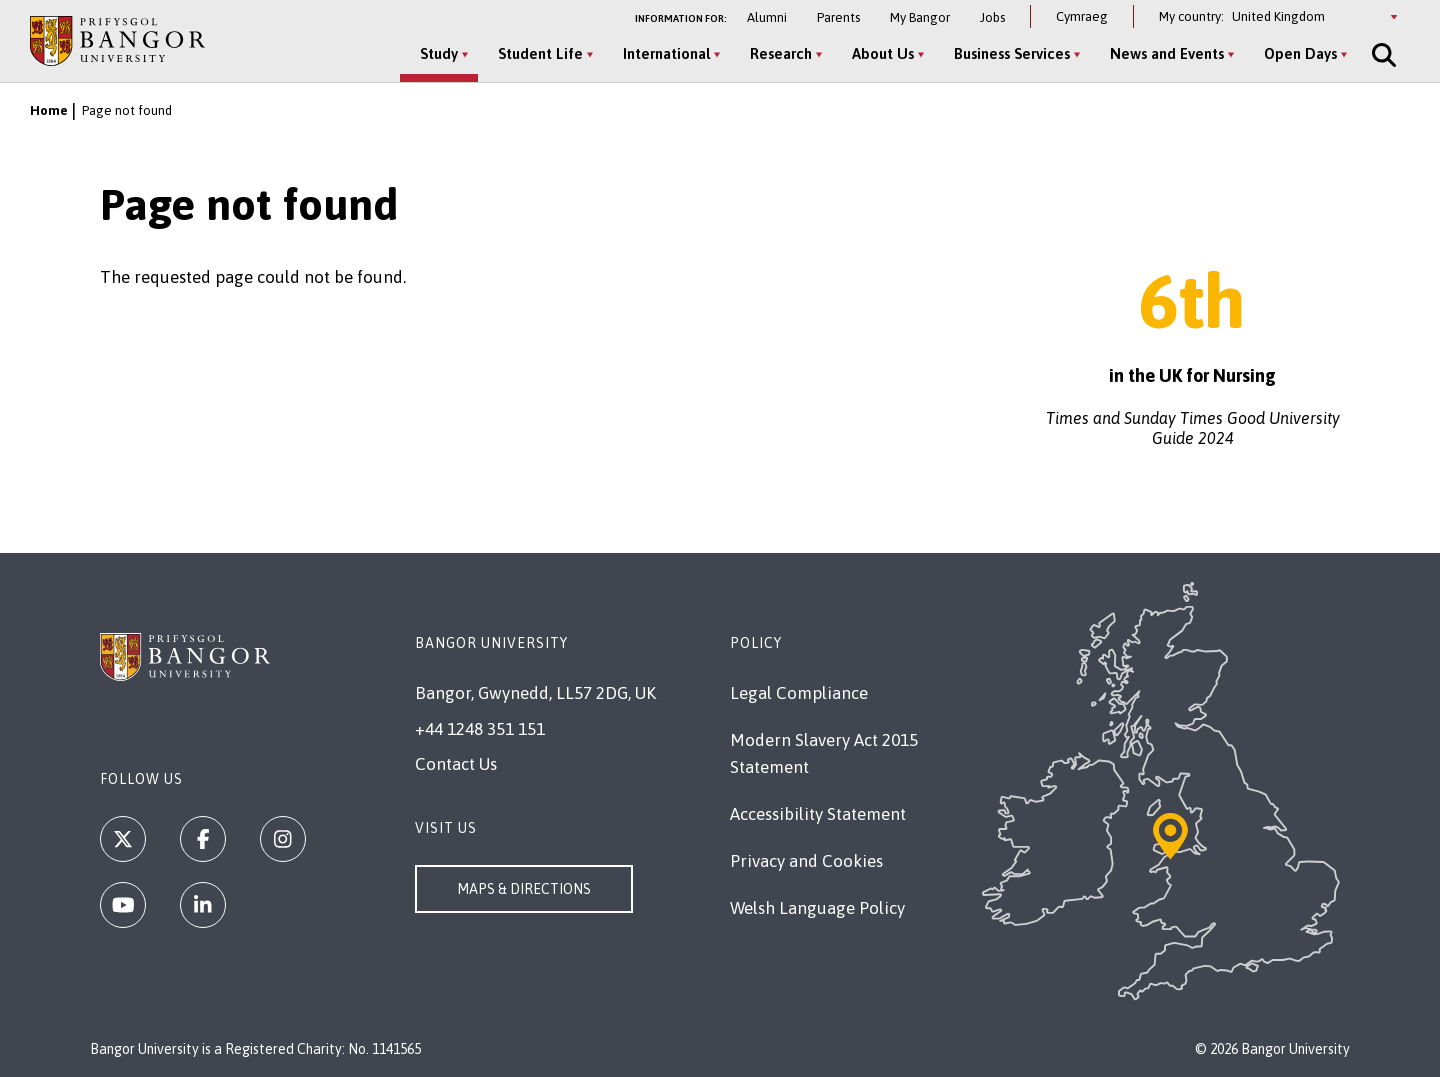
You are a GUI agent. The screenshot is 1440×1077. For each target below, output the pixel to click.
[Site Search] (1382, 55)
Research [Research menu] (781, 53)
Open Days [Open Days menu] (1300, 53)
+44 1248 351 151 (480, 729)
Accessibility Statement (818, 814)
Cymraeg (1082, 16)
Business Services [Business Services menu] (1012, 53)
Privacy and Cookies (806, 861)
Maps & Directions (524, 889)
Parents (838, 17)
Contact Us (456, 764)
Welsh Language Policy (817, 908)
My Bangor (920, 17)
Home (49, 110)
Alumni (767, 17)
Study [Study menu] (439, 53)
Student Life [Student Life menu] (540, 53)
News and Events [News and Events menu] (1167, 53)
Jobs (992, 17)
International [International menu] (666, 53)
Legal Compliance (799, 693)
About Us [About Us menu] (883, 53)
